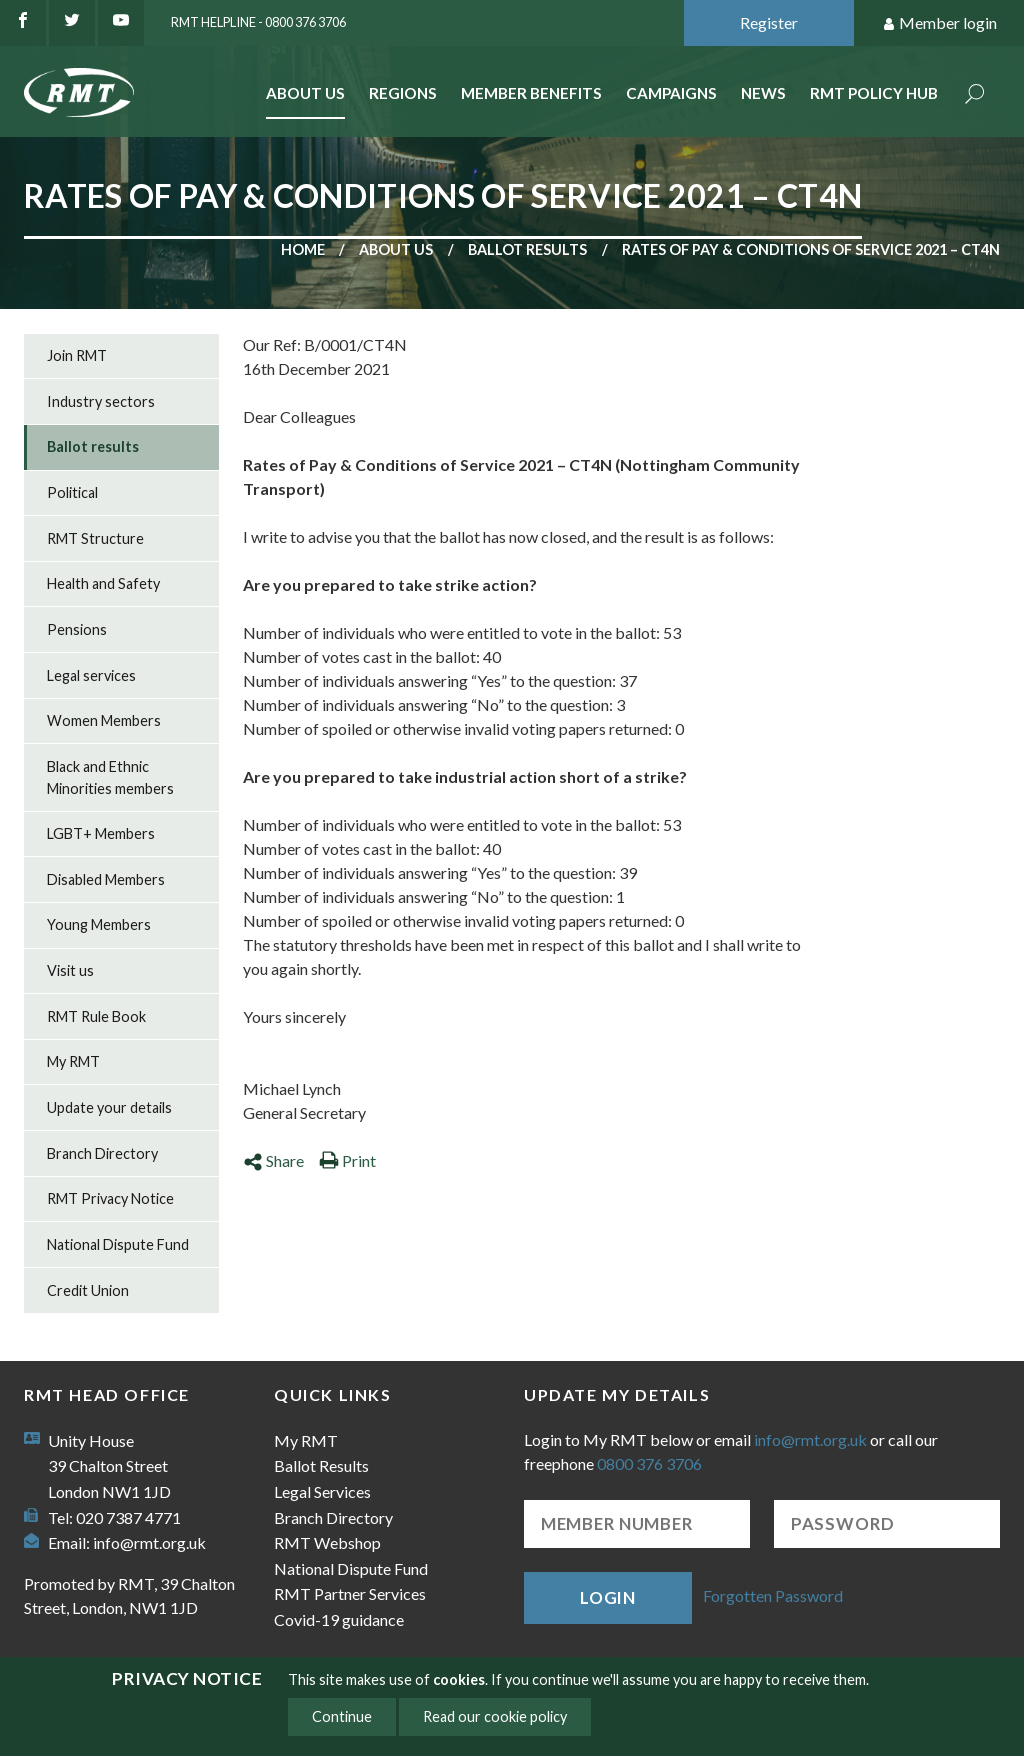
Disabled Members (106, 879)
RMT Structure (95, 538)
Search (975, 95)
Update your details (109, 1107)
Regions (403, 93)
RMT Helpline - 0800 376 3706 (258, 22)
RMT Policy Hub (874, 93)
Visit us (70, 970)
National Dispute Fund (118, 1244)
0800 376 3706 (649, 1463)
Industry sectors (101, 401)
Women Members (104, 720)
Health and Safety (103, 583)
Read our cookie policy (495, 1716)
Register (769, 22)
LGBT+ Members (101, 833)
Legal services (91, 675)
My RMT (73, 1061)
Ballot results (527, 249)
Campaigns (671, 93)
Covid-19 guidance (339, 1619)
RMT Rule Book (96, 1016)
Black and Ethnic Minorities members (110, 777)
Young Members (99, 924)
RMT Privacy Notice (110, 1198)
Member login (939, 23)
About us (396, 249)
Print (347, 1160)
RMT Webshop (327, 1542)
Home (303, 249)
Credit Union (88, 1290)
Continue (342, 1716)
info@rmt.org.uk (149, 1542)
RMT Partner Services (350, 1593)
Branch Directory (102, 1153)
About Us (305, 93)
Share (273, 1160)
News (763, 93)
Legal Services (322, 1491)
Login (608, 1597)
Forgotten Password (773, 1595)
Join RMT (77, 355)
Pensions (77, 629)
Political (72, 492)
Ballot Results (321, 1465)
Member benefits (531, 93)
